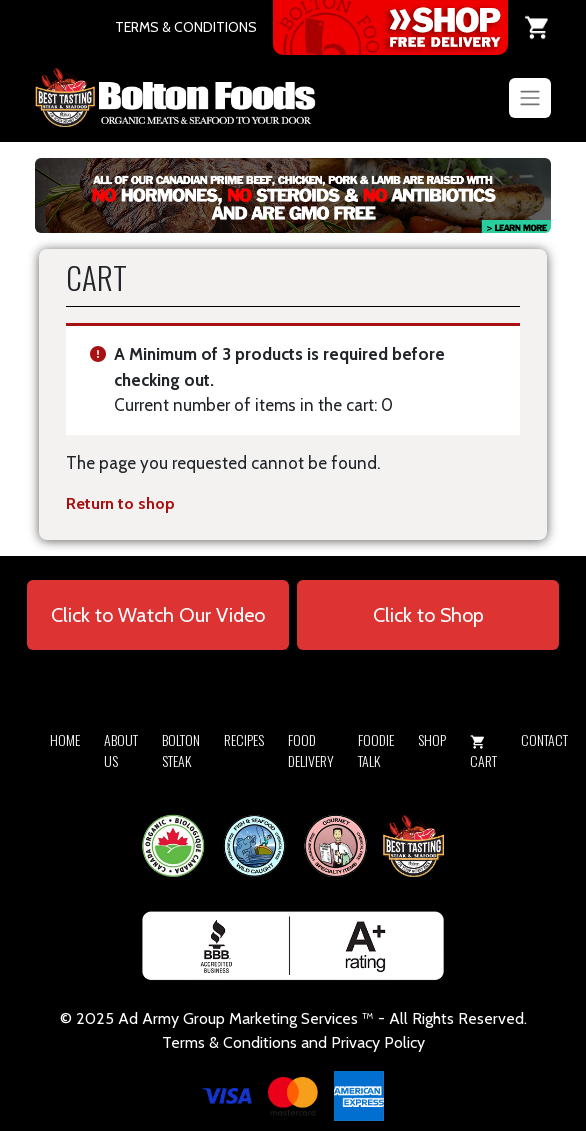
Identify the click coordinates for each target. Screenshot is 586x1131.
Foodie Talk (376, 750)
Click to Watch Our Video (158, 615)
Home (65, 739)
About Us (121, 750)
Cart (483, 752)
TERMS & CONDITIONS (186, 27)
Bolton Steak (181, 750)
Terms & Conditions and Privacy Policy (293, 1042)
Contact (544, 739)
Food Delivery (311, 750)
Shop (432, 739)
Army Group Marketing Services (250, 1018)
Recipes (244, 739)
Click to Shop (428, 615)
